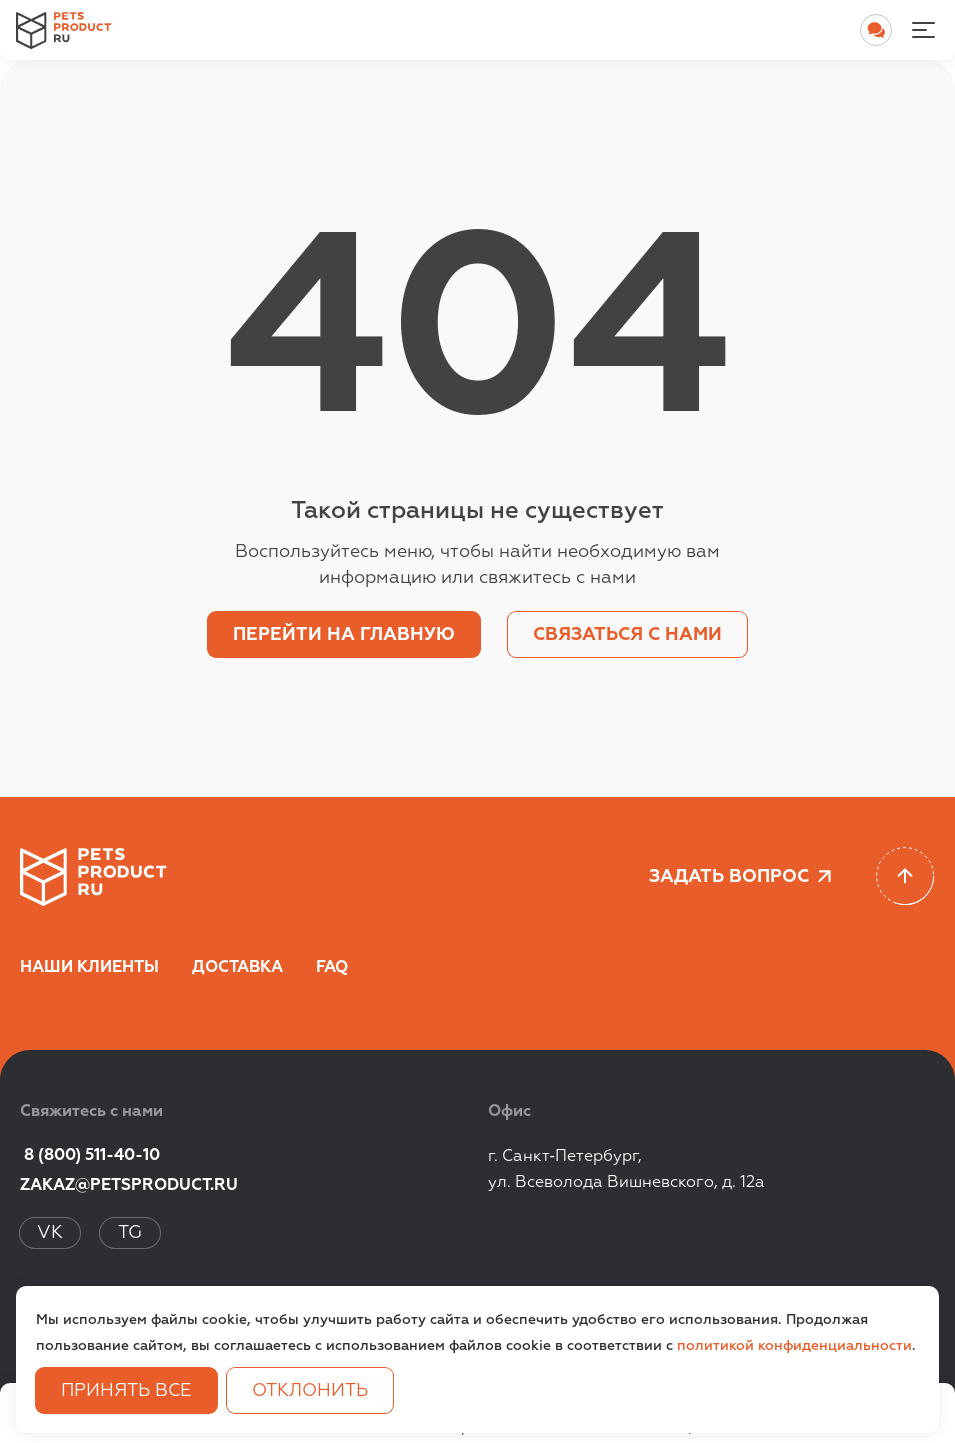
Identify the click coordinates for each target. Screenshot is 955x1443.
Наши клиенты (89, 968)
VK (50, 1233)
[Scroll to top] (905, 876)
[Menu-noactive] (923, 30)
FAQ (332, 968)
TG (130, 1233)
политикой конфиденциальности (794, 1346)
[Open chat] (876, 30)
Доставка (237, 968)
